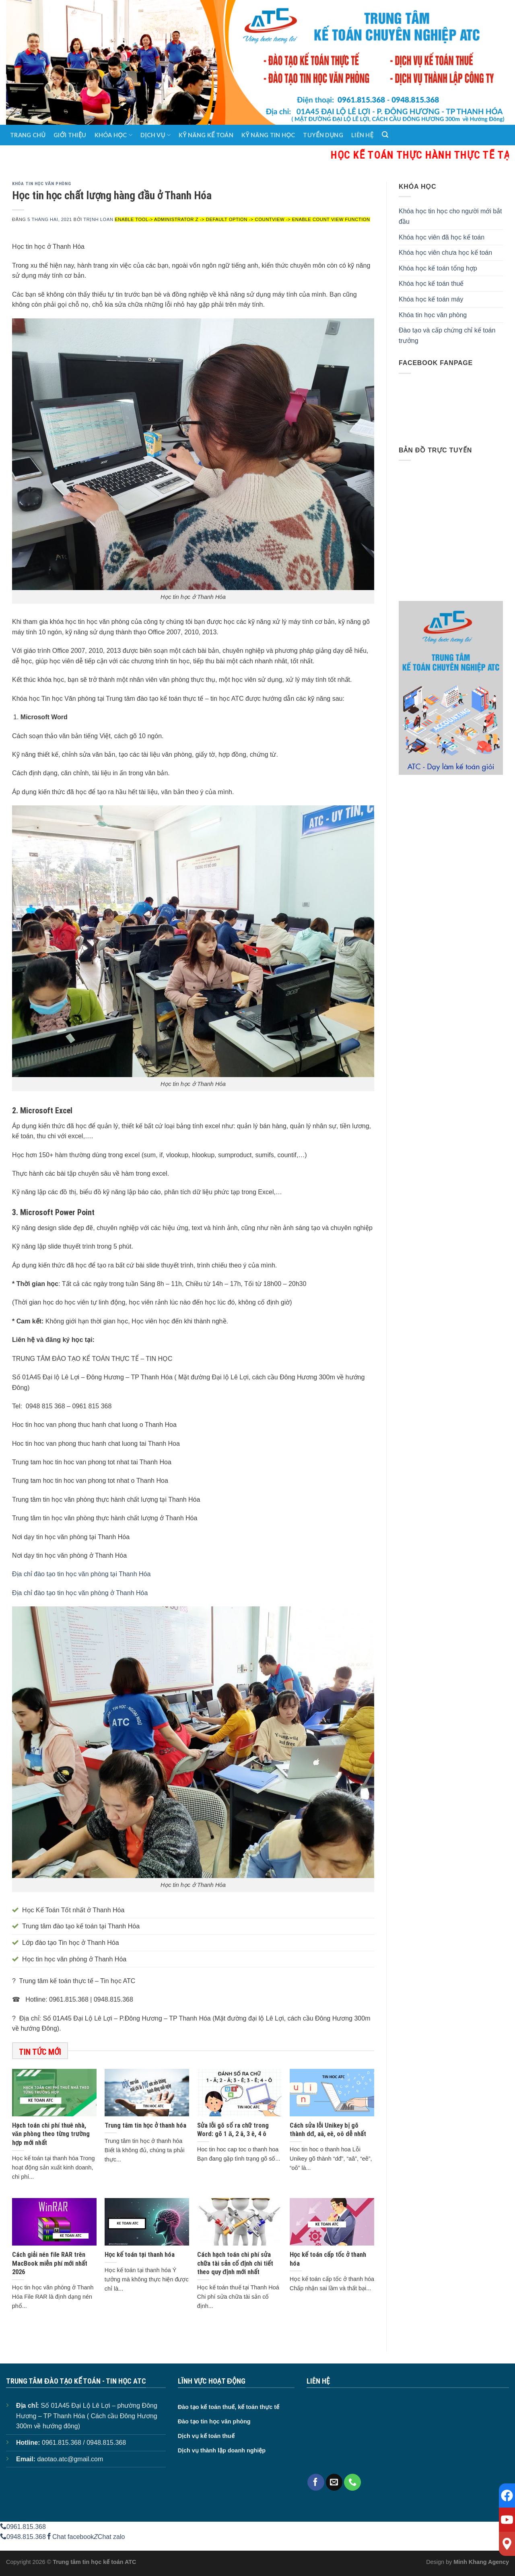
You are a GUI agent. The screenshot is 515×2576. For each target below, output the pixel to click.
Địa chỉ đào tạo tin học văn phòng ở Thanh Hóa (80, 1592)
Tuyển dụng (323, 135)
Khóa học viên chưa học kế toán (445, 252)
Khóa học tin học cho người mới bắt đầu (450, 216)
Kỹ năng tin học (268, 135)
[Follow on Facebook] (315, 2482)
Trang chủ (27, 135)
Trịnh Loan (98, 219)
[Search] (385, 135)
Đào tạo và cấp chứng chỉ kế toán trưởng (447, 335)
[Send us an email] (334, 2482)
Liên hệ (362, 135)
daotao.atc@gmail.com (70, 2459)
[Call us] (352, 2482)
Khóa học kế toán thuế (431, 283)
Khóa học (113, 135)
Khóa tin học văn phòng (41, 183)
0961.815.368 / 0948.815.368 (84, 2442)
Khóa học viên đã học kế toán (441, 237)
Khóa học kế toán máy (431, 299)
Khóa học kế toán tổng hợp (438, 268)
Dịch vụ (155, 135)
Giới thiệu (70, 135)
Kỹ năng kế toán (206, 135)
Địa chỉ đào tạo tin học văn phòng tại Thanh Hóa (81, 1574)
